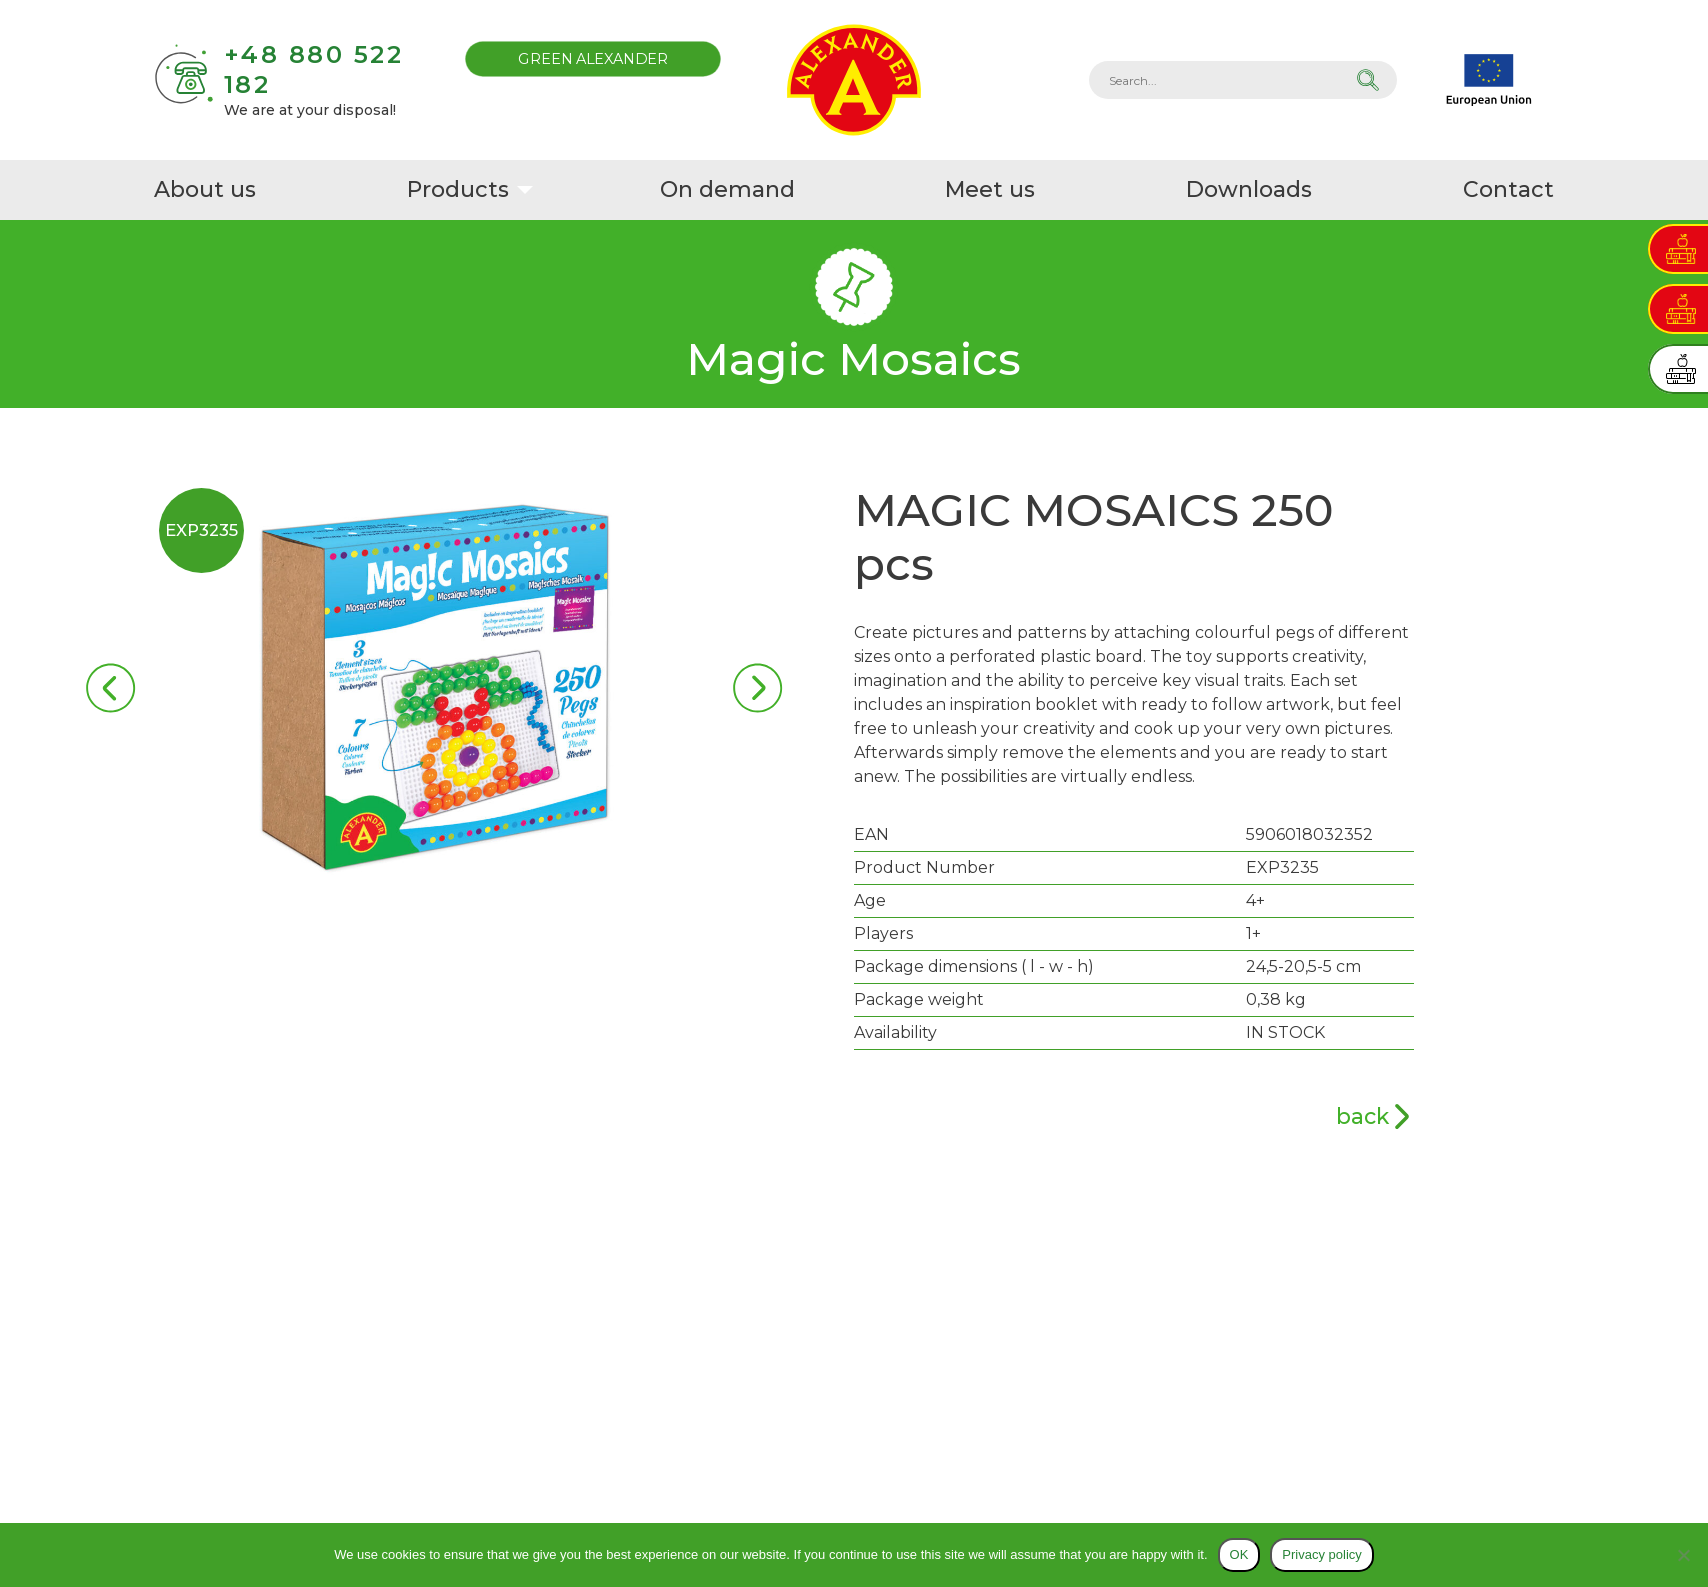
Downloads (1251, 190)
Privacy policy (1321, 1554)
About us (205, 190)
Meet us (992, 190)
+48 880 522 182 (314, 69)
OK (1239, 1554)
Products (458, 190)
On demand (729, 190)
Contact (1509, 190)
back (1362, 1116)
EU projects (1489, 80)
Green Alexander (593, 58)
